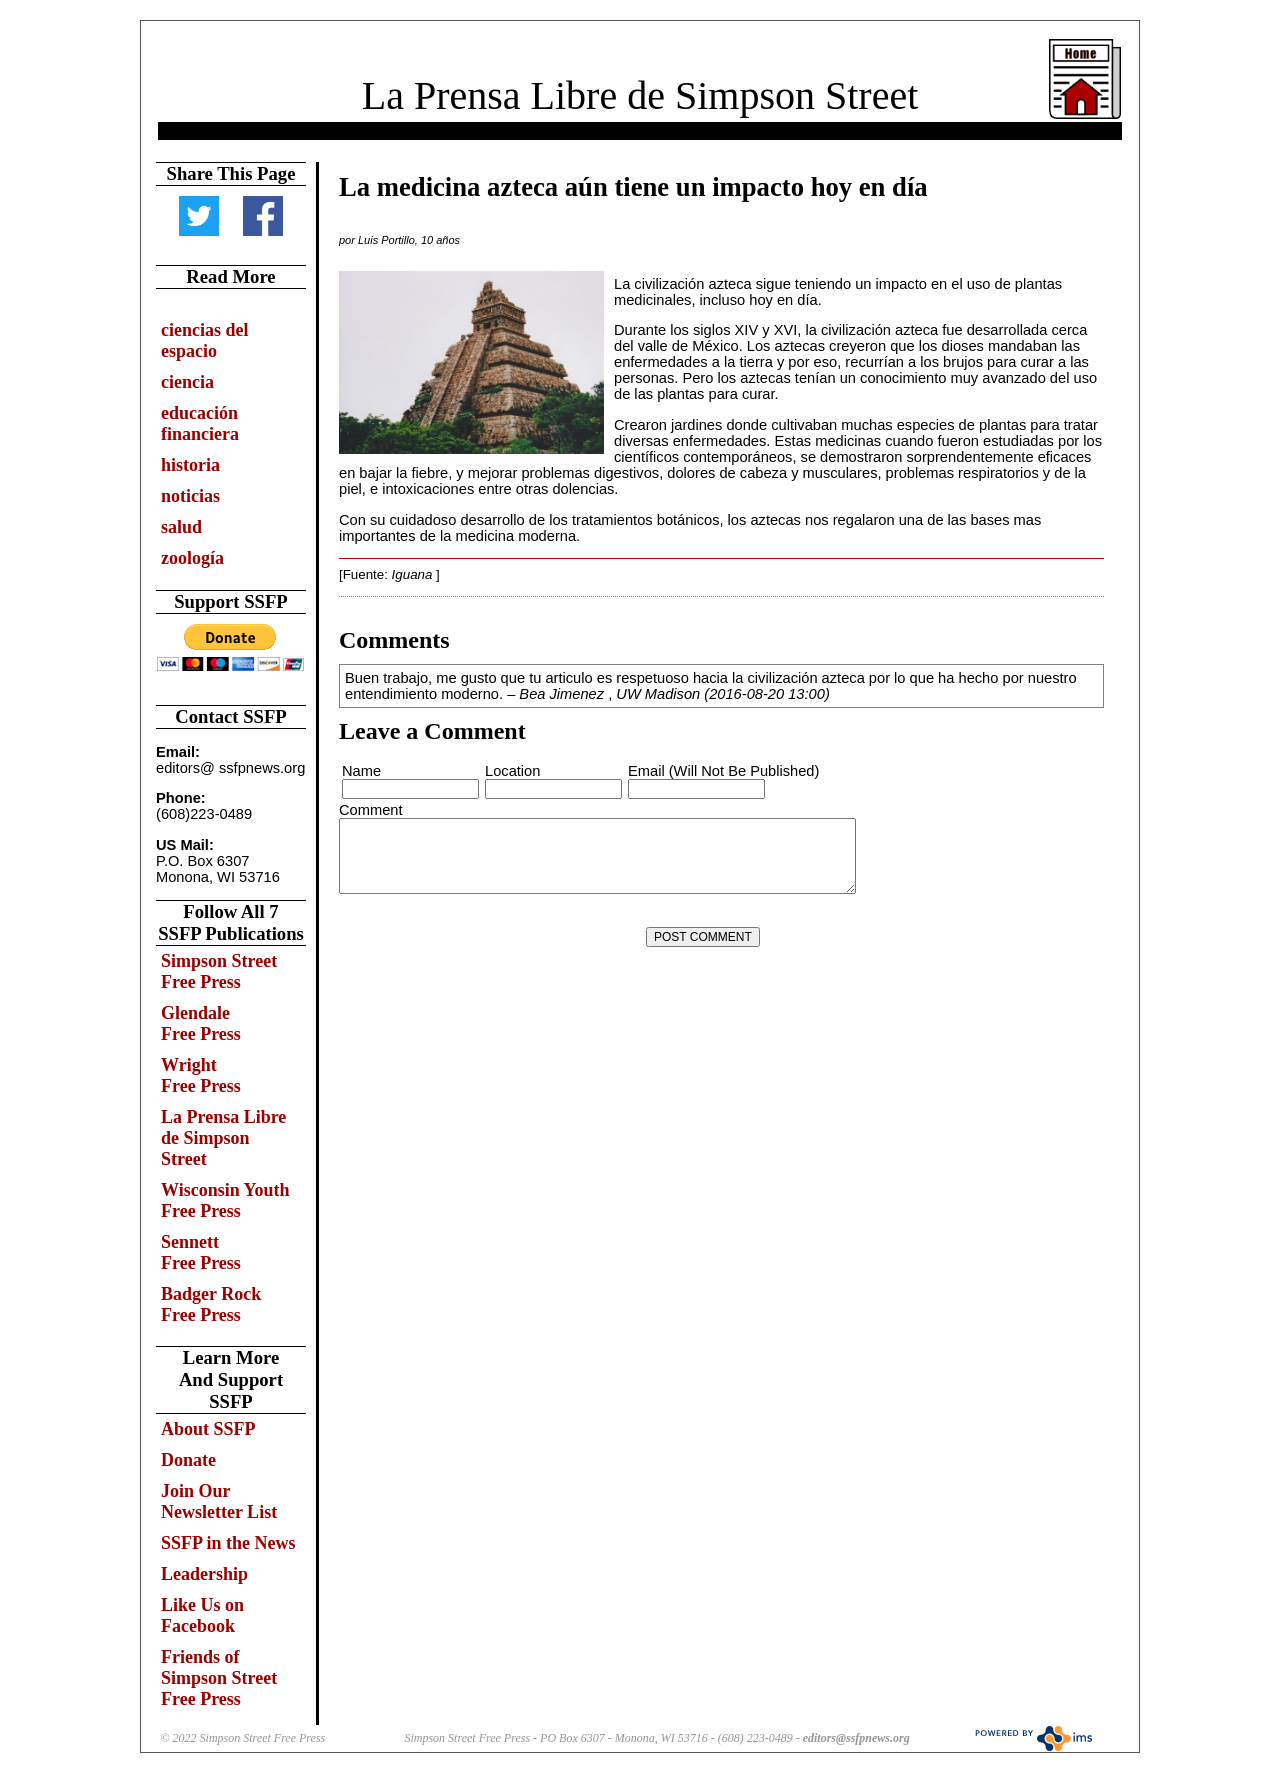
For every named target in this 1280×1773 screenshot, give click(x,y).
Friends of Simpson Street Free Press (219, 1678)
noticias (190, 496)
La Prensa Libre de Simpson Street (640, 95)
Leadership (204, 1574)
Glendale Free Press (201, 1023)
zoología (192, 558)
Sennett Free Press (201, 1252)
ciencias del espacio (205, 340)
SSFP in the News (228, 1543)
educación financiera (200, 423)
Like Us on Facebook (202, 1615)
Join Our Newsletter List (219, 1501)
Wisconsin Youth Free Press (225, 1200)
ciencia (187, 382)
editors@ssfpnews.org (856, 1738)
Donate (188, 1460)
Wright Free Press (201, 1075)
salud (181, 527)
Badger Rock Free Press (211, 1304)
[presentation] (492, 937)
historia (190, 465)
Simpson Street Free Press (219, 971)
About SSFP (208, 1429)
